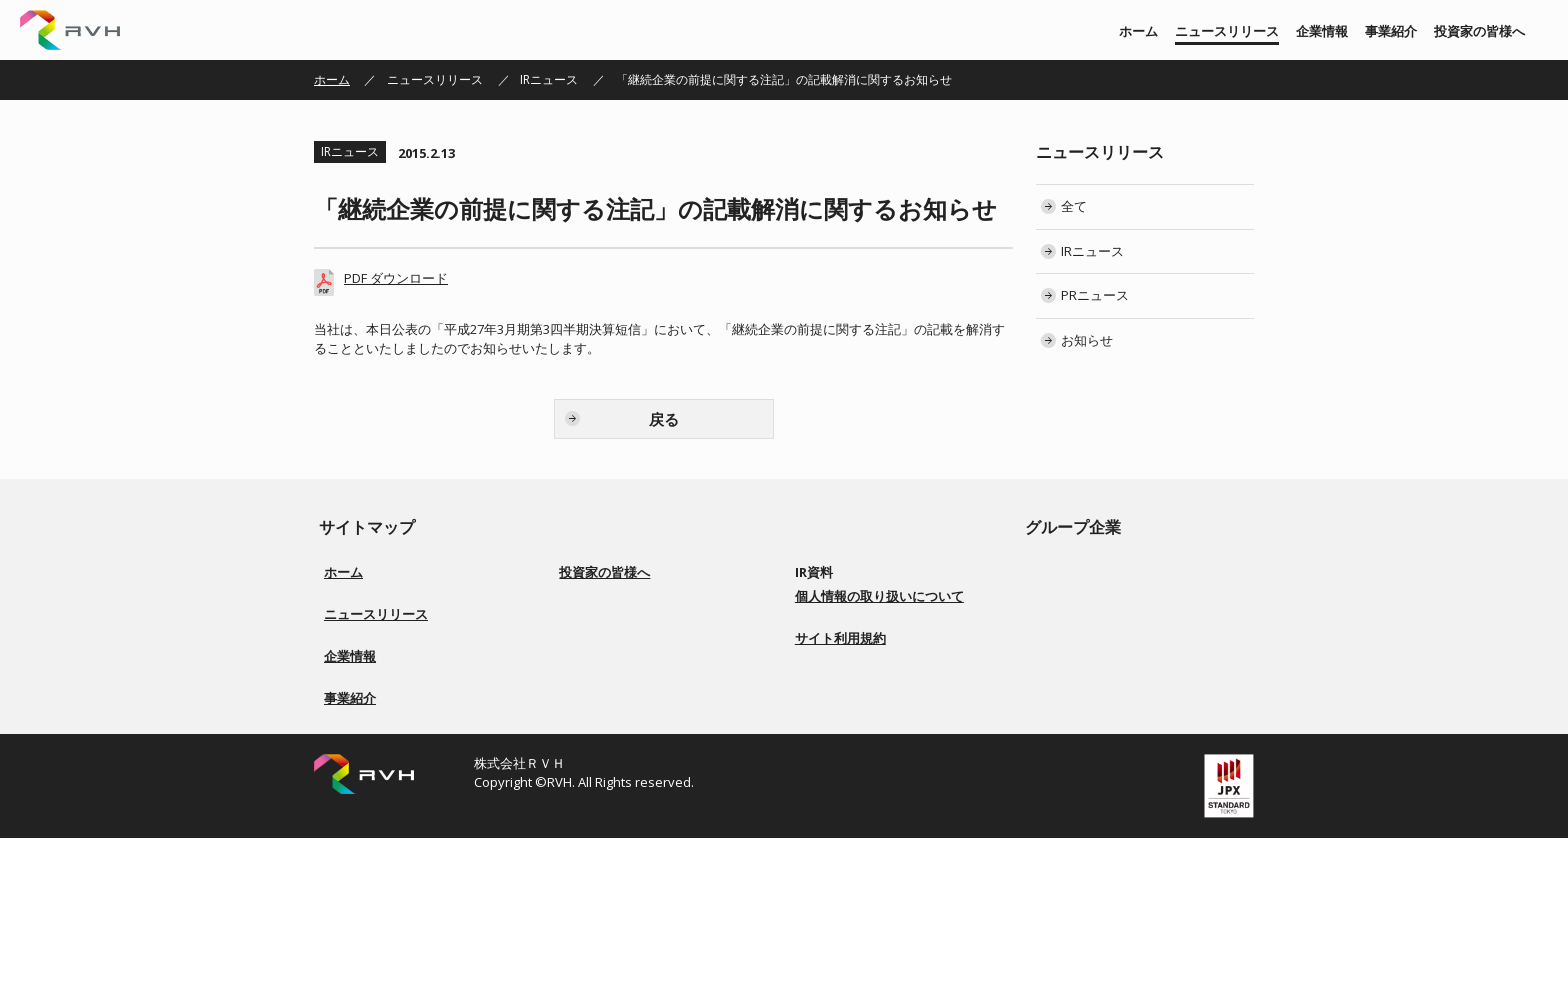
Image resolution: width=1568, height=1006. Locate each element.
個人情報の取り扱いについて (879, 806)
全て (1074, 206)
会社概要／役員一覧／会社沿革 (408, 776)
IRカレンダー (842, 668)
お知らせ (1087, 340)
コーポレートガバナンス (637, 668)
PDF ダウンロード (396, 278)
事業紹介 (1391, 31)
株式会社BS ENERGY (1104, 644)
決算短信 (831, 596)
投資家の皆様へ (1479, 31)
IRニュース (549, 79)
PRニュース (1095, 295)
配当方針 (595, 692)
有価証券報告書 (849, 620)
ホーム (1138, 31)
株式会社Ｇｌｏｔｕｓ (1110, 668)
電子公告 (831, 716)
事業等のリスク (613, 716)
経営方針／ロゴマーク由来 (396, 752)
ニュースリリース (1227, 31)
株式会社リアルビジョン (1116, 572)
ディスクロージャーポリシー (649, 740)
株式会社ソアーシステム (1116, 620)
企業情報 (1322, 31)
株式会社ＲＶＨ (70, 30)
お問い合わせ (843, 764)
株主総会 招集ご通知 (862, 644)
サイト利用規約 (840, 848)
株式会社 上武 (1087, 596)
